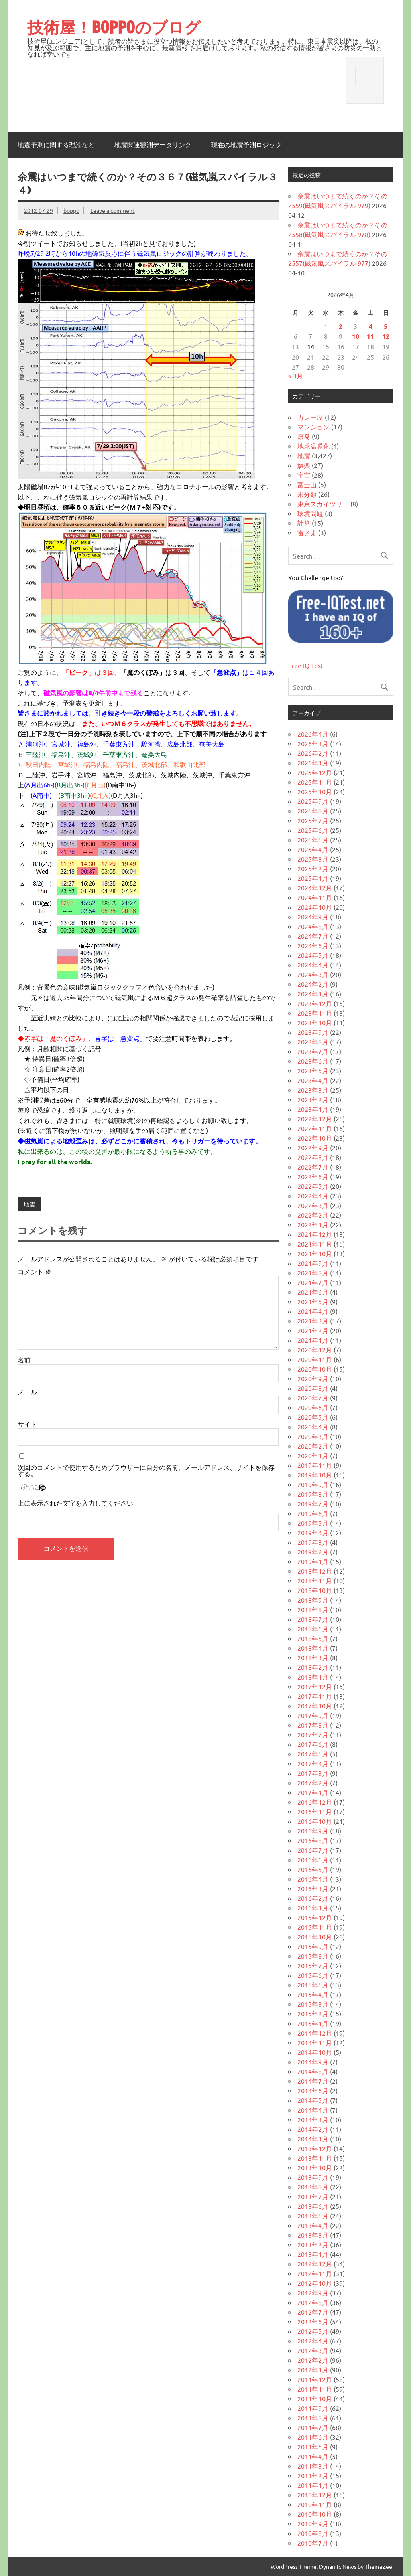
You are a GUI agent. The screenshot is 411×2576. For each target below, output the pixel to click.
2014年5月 (312, 2100)
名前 (24, 1359)
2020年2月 (312, 1446)
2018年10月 (314, 1590)
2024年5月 (312, 955)
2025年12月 (314, 772)
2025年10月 (314, 791)
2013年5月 (312, 2216)
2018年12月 (314, 1571)
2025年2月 (312, 868)
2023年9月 (312, 1032)
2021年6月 (312, 1292)
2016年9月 (312, 1831)
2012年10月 (314, 2283)
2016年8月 (312, 1840)
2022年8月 (312, 1157)
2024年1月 (312, 994)
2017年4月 (312, 1763)
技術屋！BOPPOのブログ (114, 27)
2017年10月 (314, 1706)
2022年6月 (312, 1176)
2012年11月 (314, 2273)
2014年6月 (312, 2090)
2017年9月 (312, 1715)
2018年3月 (312, 1657)
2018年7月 (312, 1619)
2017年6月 (312, 1744)
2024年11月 (314, 897)
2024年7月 (312, 936)
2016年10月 (314, 1821)
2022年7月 (312, 1167)
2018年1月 (312, 1677)
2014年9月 (312, 2062)
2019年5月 (312, 1523)
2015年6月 (312, 1975)
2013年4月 (312, 2225)
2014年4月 (312, 2110)
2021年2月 (312, 1330)
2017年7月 (312, 1734)
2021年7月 (312, 1282)
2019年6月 (312, 1513)
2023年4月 (312, 1080)
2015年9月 (312, 1946)
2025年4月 (312, 849)
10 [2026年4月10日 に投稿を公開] (355, 336)
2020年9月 (312, 1378)
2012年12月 (314, 2264)
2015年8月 (312, 1956)
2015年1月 (312, 2023)
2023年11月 (314, 1013)
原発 (303, 436)
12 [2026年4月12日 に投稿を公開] (385, 336)
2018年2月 (312, 1667)
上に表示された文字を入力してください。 (79, 1502)
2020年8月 (312, 1388)
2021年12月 (314, 1234)
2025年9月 (312, 801)
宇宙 (303, 475)
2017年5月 (312, 1754)
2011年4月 (312, 2456)
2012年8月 (312, 2302)
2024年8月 (312, 926)
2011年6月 (312, 2437)
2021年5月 (312, 1301)
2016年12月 (314, 1802)
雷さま (307, 532)
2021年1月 (312, 1340)
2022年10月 (314, 1138)
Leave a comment (112, 210)
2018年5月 (312, 1638)
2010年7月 (312, 2543)
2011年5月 (312, 2446)
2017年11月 (314, 1696)
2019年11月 (314, 1465)
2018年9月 (312, 1600)
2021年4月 (312, 1311)
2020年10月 (314, 1369)
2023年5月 (312, 1070)
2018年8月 (312, 1609)
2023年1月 (312, 1109)
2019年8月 (312, 1494)
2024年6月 (312, 945)
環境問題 (310, 513)
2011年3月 (312, 2466)
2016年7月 (312, 1850)
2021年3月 (312, 1321)
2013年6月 (312, 2206)
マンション (313, 427)
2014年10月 (314, 2052)
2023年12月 (314, 1003)
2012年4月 (312, 2341)
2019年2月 (312, 1552)
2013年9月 (312, 2177)
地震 (29, 1204)
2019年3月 (312, 1542)
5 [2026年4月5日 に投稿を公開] (385, 326)
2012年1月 (312, 2370)
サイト (27, 1424)
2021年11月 (314, 1244)
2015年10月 (314, 1937)
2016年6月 (312, 1860)
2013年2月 (312, 2244)
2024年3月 (312, 974)
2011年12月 (314, 2379)
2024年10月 (314, 907)
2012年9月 (312, 2293)
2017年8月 (312, 1725)
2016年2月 (312, 1898)
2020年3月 (312, 1436)
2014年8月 (312, 2071)
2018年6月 (312, 1629)
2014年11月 (314, 2042)
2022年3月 (312, 1205)
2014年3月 (312, 2119)
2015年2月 (312, 2013)
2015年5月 (312, 1985)
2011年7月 (312, 2427)
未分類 (307, 494)
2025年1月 (312, 878)
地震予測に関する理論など (56, 144)
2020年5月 (312, 1417)
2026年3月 (312, 743)
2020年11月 (314, 1359)
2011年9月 (312, 2408)
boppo (71, 210)
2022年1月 (312, 1224)
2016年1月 (312, 1908)
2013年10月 (314, 2167)
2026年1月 (312, 763)
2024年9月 (312, 917)
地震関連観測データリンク (152, 144)
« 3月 (295, 376)
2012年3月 (312, 2350)
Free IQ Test (305, 665)
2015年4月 (312, 1994)
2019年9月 (312, 1484)
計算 (303, 523)
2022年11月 (314, 1128)
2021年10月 (314, 1253)
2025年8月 (312, 811)
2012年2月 (312, 2360)
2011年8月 (312, 2418)
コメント (34, 1271)
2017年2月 (312, 1783)
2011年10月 (314, 2398)
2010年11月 (314, 2504)
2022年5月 (312, 1186)
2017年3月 (312, 1773)
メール (27, 1391)
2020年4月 (312, 1427)
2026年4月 (312, 734)
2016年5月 (312, 1869)
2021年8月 (312, 1273)
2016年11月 (314, 1811)
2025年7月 (312, 820)
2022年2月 (312, 1215)
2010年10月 (314, 2514)
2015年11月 (314, 1927)
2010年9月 (312, 2523)
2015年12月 (314, 1917)
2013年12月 (314, 2148)
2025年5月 (312, 840)
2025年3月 (312, 859)
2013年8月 (312, 2187)
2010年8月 (312, 2533)
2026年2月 (312, 753)
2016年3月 (312, 1888)
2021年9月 (312, 1263)
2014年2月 (312, 2129)
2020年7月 (312, 1398)
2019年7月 (312, 1503)
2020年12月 (314, 1350)
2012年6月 (312, 2321)
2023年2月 (312, 1099)
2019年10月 (314, 1475)
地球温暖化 (313, 446)
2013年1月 (312, 2254)
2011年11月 (314, 2389)
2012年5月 (312, 2331)
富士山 (307, 484)
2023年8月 (312, 1042)
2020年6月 (312, 1407)
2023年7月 (312, 1051)
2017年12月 (314, 1686)
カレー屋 (310, 417)
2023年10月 (314, 1022)
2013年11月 (314, 2158)
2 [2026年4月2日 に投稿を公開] (340, 326)
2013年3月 (312, 2235)
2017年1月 (312, 1792)
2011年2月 (312, 2475)
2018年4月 (312, 1648)
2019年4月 (312, 1532)
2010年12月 (314, 2495)
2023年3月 (312, 1090)
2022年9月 (312, 1147)
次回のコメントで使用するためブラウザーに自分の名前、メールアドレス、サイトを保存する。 (146, 1470)
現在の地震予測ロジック (246, 144)
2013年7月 (312, 2196)
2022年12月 (314, 1119)
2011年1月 (312, 2485)
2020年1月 (312, 1455)
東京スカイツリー (323, 504)
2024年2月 (312, 984)
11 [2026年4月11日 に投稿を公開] (370, 336)
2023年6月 (312, 1061)
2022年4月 (312, 1196)
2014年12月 (314, 2033)
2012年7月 (312, 2312)
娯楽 (303, 465)
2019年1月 (312, 1561)
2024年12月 (314, 888)
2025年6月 (312, 830)
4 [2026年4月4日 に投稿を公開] (370, 326)
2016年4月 (312, 1879)
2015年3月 (312, 2004)
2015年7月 (312, 1965)
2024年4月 (312, 965)
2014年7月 (312, 2081)
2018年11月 (314, 1580)
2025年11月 (314, 782)
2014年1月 (312, 2139)
